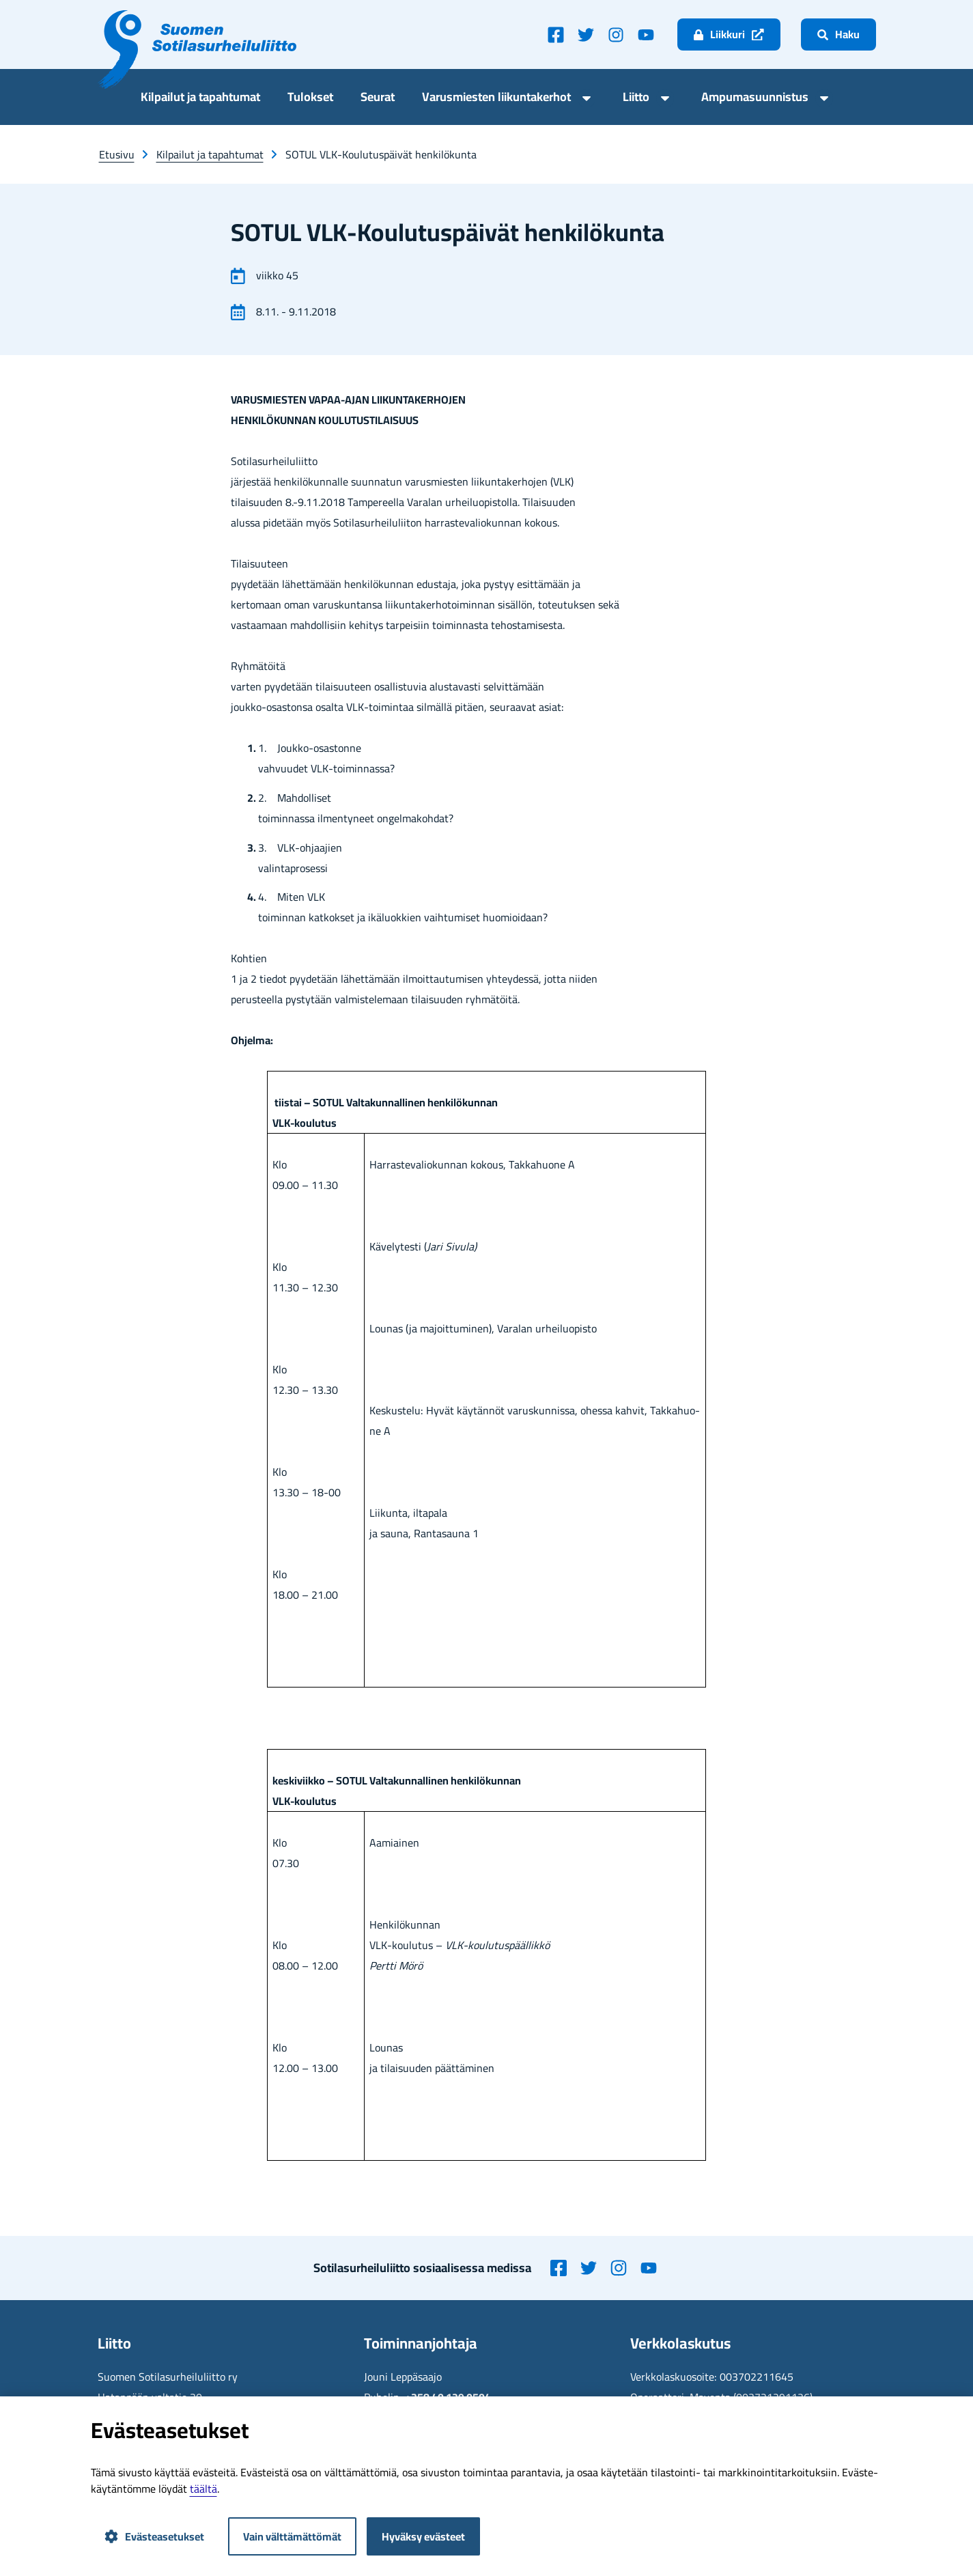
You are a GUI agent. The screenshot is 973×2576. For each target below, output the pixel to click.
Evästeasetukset (154, 2536)
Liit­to (636, 98)
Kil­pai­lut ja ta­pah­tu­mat (200, 98)
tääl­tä (203, 2488)
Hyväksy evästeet (423, 2536)
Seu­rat (378, 98)
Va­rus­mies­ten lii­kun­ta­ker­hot (496, 98)
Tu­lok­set (310, 98)
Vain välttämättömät (292, 2536)
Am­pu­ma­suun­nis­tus (754, 98)
